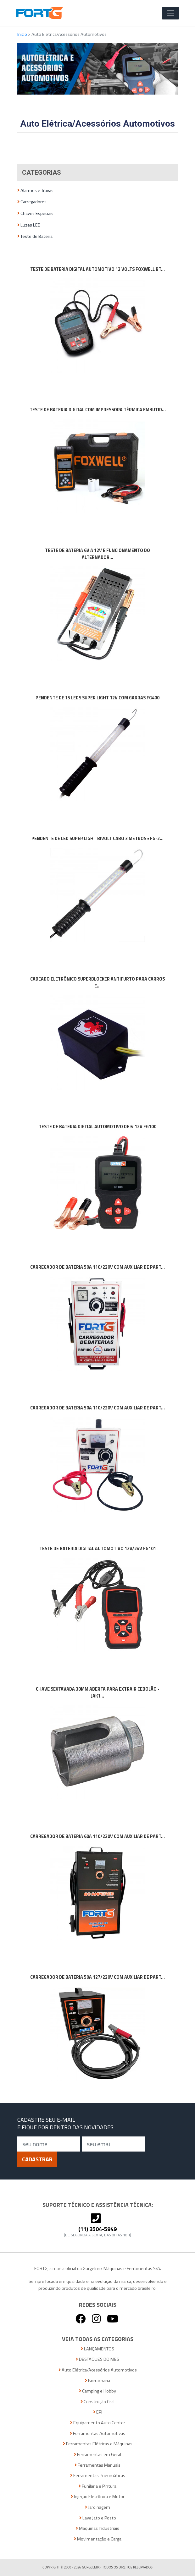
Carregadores (32, 202)
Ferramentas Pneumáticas (97, 2475)
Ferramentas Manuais (97, 2465)
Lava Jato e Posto (97, 2518)
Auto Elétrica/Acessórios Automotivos (97, 2370)
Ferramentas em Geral (97, 2454)
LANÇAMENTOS (97, 2349)
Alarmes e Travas (35, 190)
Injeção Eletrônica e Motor (98, 2496)
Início (22, 34)
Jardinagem (97, 2507)
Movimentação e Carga (97, 2539)
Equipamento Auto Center (97, 2423)
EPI (97, 2412)
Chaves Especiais (35, 213)
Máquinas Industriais (97, 2528)
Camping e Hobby (97, 2391)
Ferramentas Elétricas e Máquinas (97, 2444)
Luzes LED (29, 225)
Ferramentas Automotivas (97, 2433)
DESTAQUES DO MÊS (97, 2359)
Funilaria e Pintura (97, 2486)
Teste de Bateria (35, 236)
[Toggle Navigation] (170, 13)
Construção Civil (97, 2401)
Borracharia (97, 2380)
